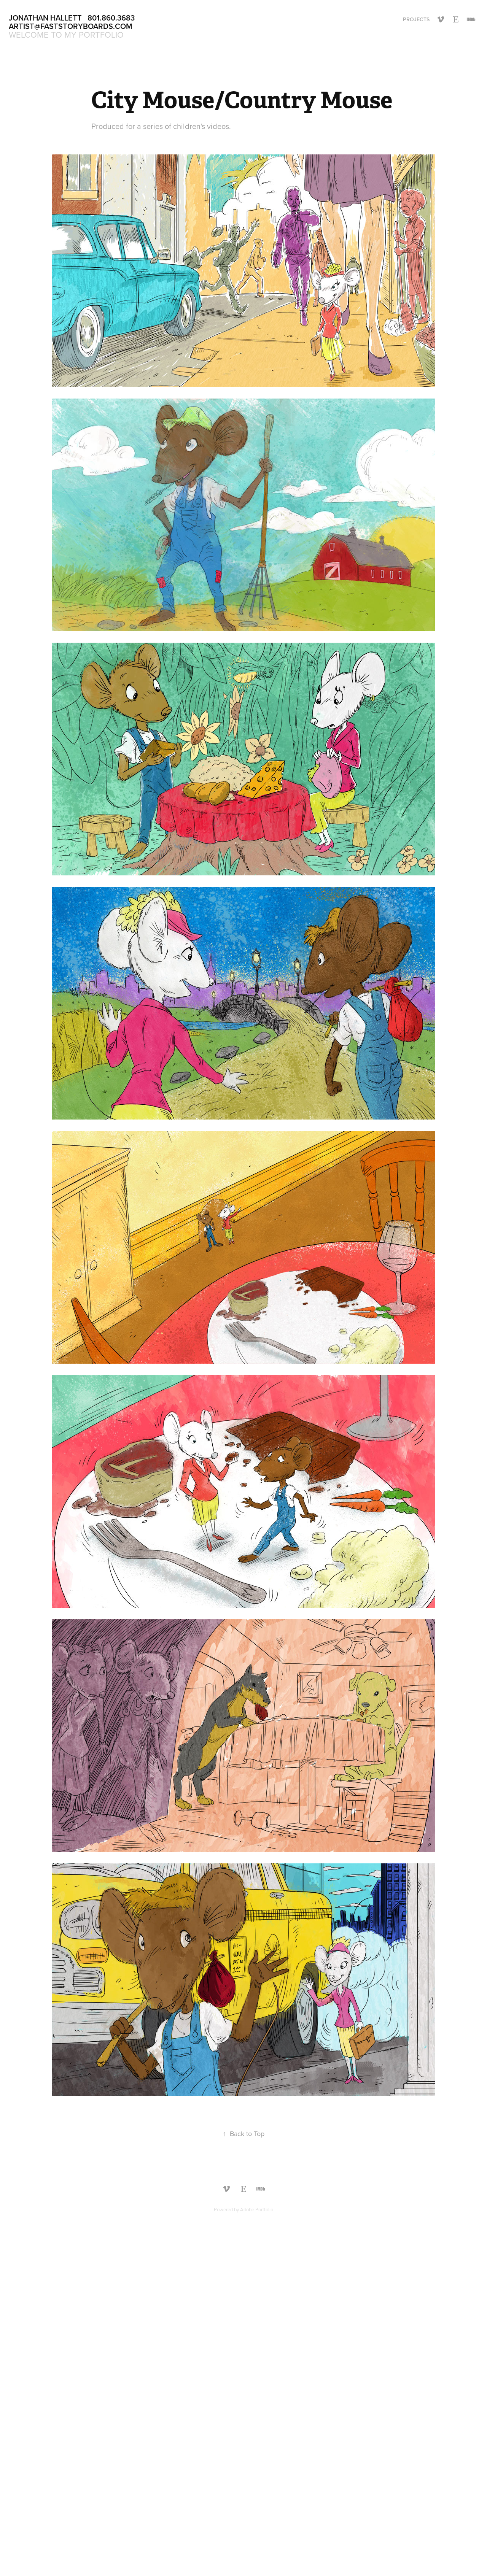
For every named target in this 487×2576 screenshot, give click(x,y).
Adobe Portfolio (256, 2209)
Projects (416, 19)
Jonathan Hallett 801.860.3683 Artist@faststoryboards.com (73, 22)
